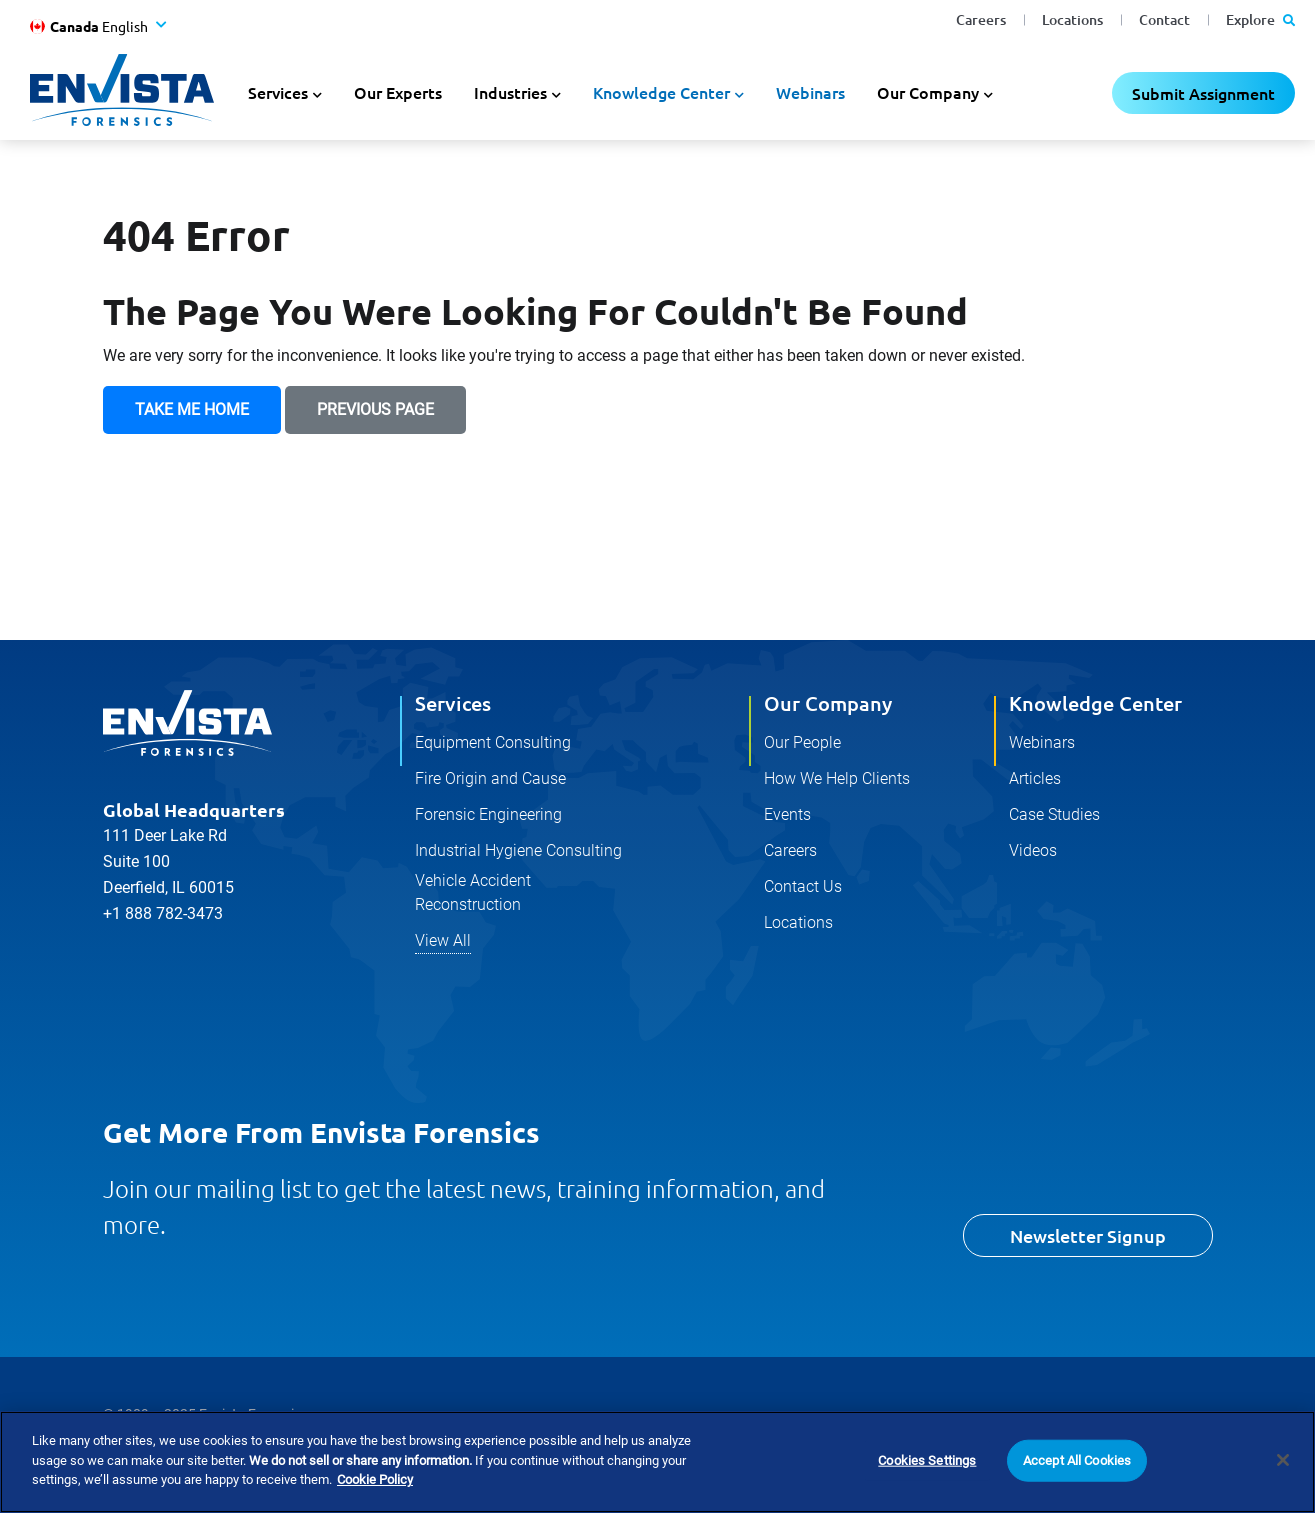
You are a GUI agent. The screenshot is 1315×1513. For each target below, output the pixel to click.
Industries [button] (510, 92)
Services (453, 703)
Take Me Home (192, 409)
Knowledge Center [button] (661, 92)
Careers (981, 19)
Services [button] (278, 92)
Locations (1072, 19)
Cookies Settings (927, 1463)
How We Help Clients (837, 778)
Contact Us (803, 886)
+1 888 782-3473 (163, 913)
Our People (802, 742)
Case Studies (1054, 814)
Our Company (828, 703)
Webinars (810, 92)
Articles (1035, 778)
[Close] (1283, 1463)
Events (787, 814)
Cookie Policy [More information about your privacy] (375, 1482)
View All (443, 940)
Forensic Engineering (488, 814)
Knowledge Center (1095, 703)
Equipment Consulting (493, 742)
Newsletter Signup (1088, 1235)
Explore (1260, 19)
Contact (1164, 19)
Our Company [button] (928, 92)
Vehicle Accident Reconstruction (473, 892)
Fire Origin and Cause (490, 778)
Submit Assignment (1203, 93)
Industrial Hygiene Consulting (518, 850)
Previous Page (375, 409)
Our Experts (398, 92)
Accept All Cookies (1077, 1463)
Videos (1033, 850)
